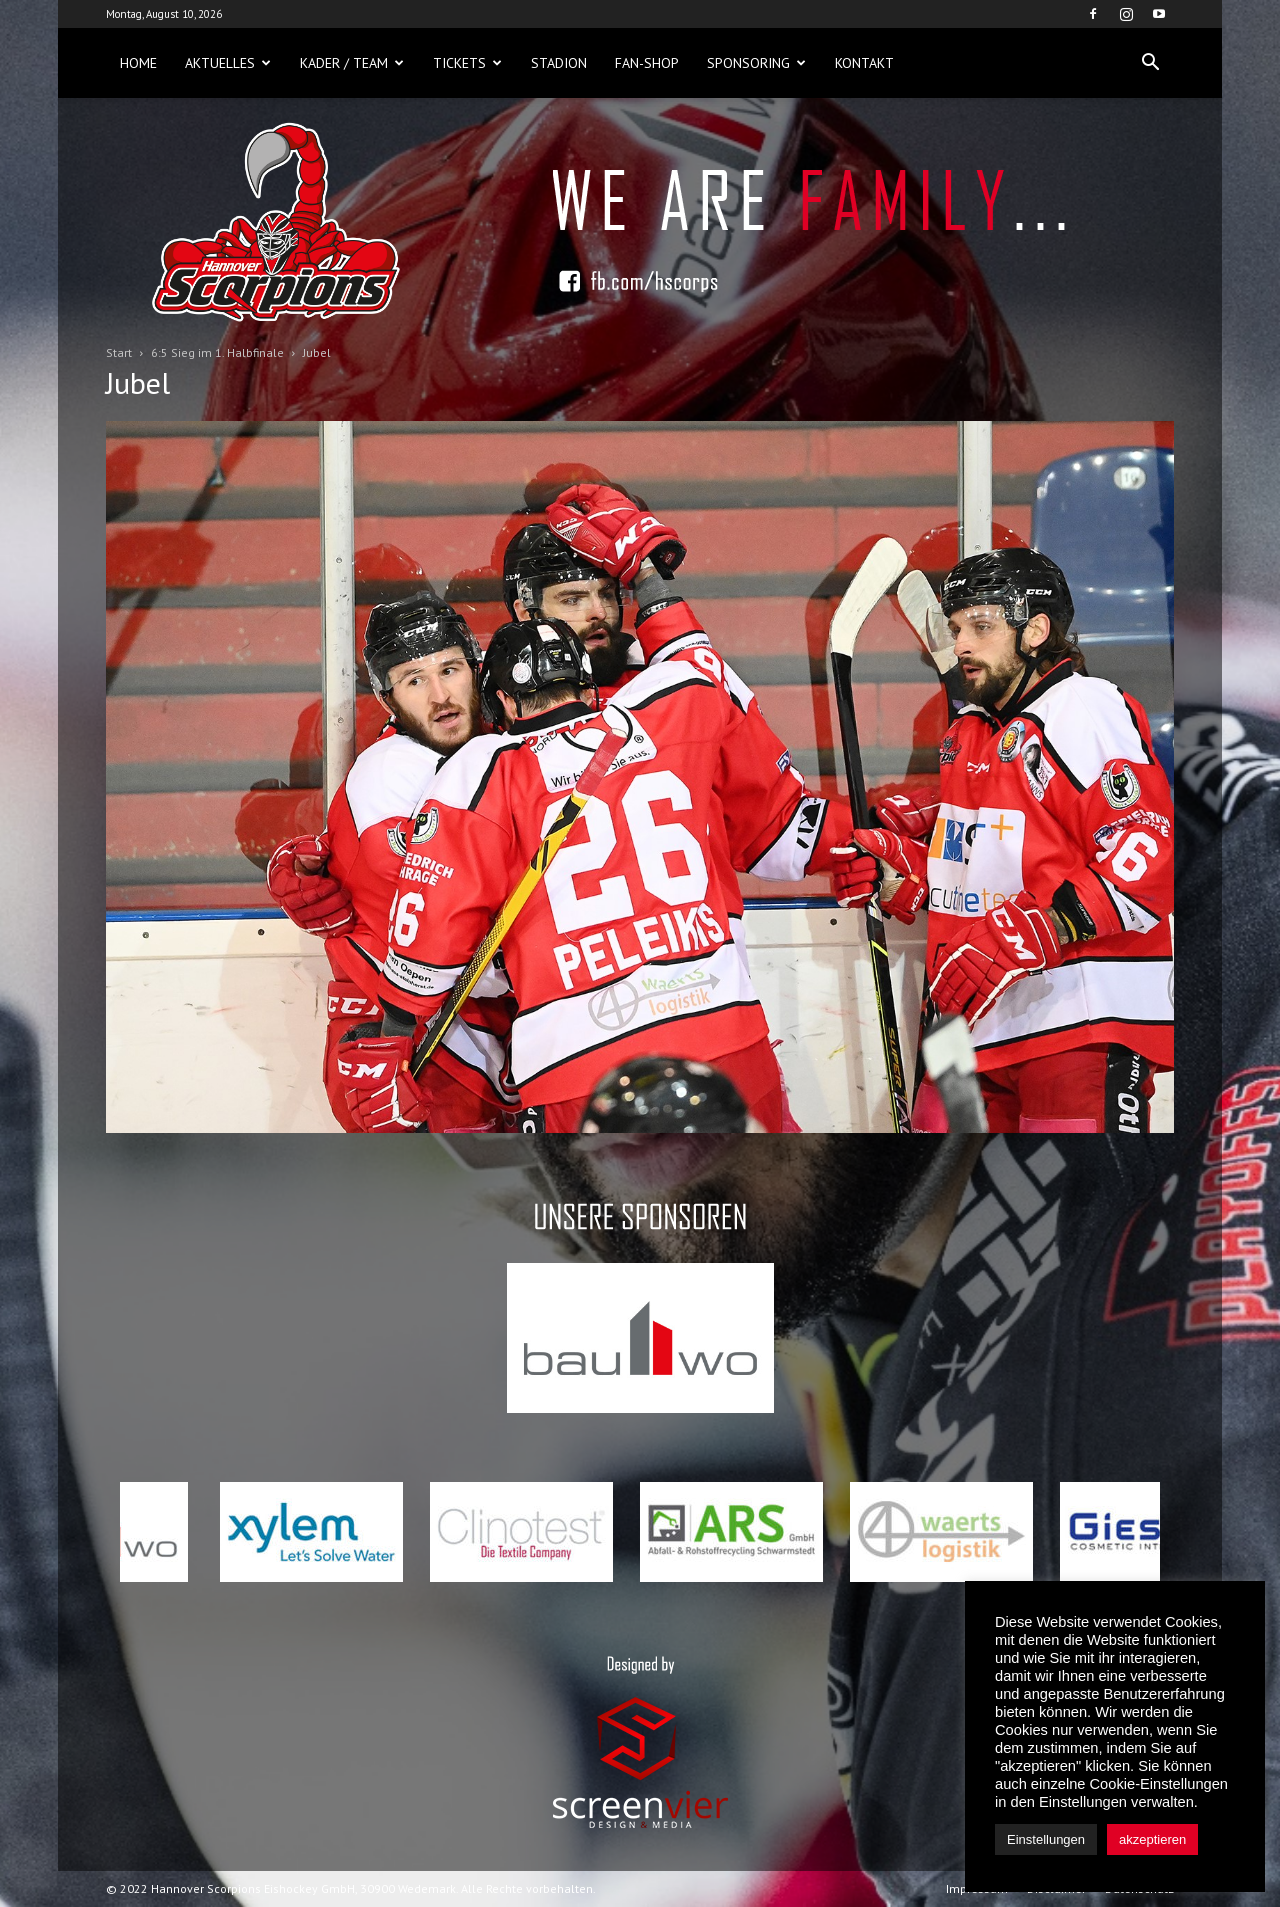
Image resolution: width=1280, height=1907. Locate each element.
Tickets (467, 63)
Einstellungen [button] (1046, 1839)
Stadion (559, 63)
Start (119, 352)
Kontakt (864, 63)
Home (138, 63)
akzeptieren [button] (1152, 1839)
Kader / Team (352, 63)
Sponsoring (756, 63)
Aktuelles (228, 63)
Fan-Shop (647, 63)
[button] (1150, 63)
